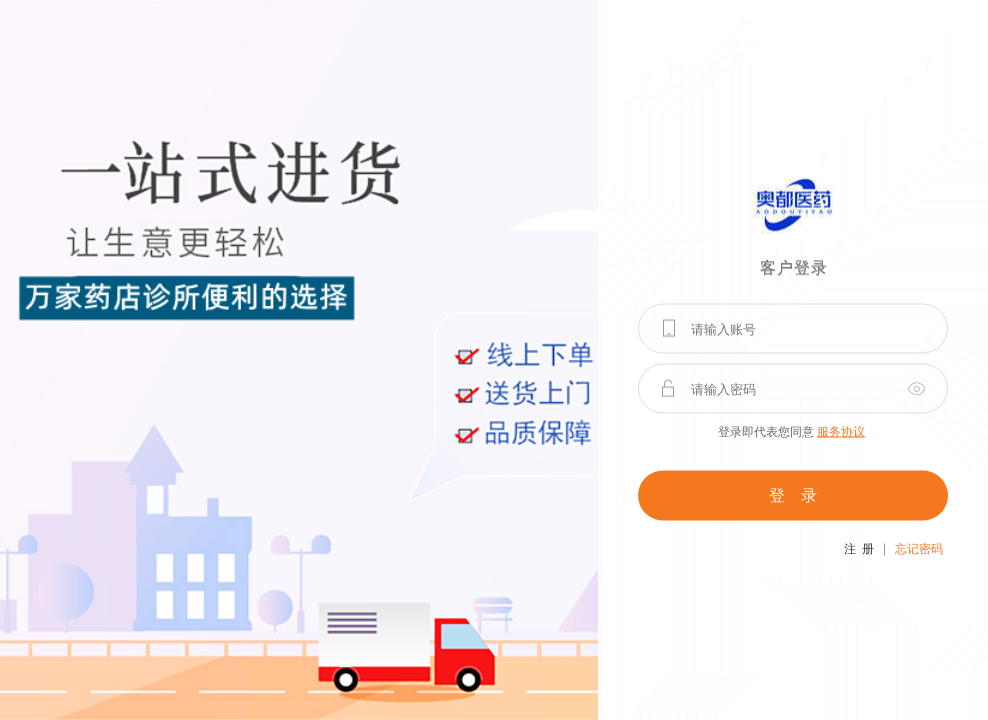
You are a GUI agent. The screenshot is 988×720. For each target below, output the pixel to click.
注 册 (859, 549)
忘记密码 (919, 549)
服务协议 (841, 432)
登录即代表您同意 (791, 432)
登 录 (793, 495)
